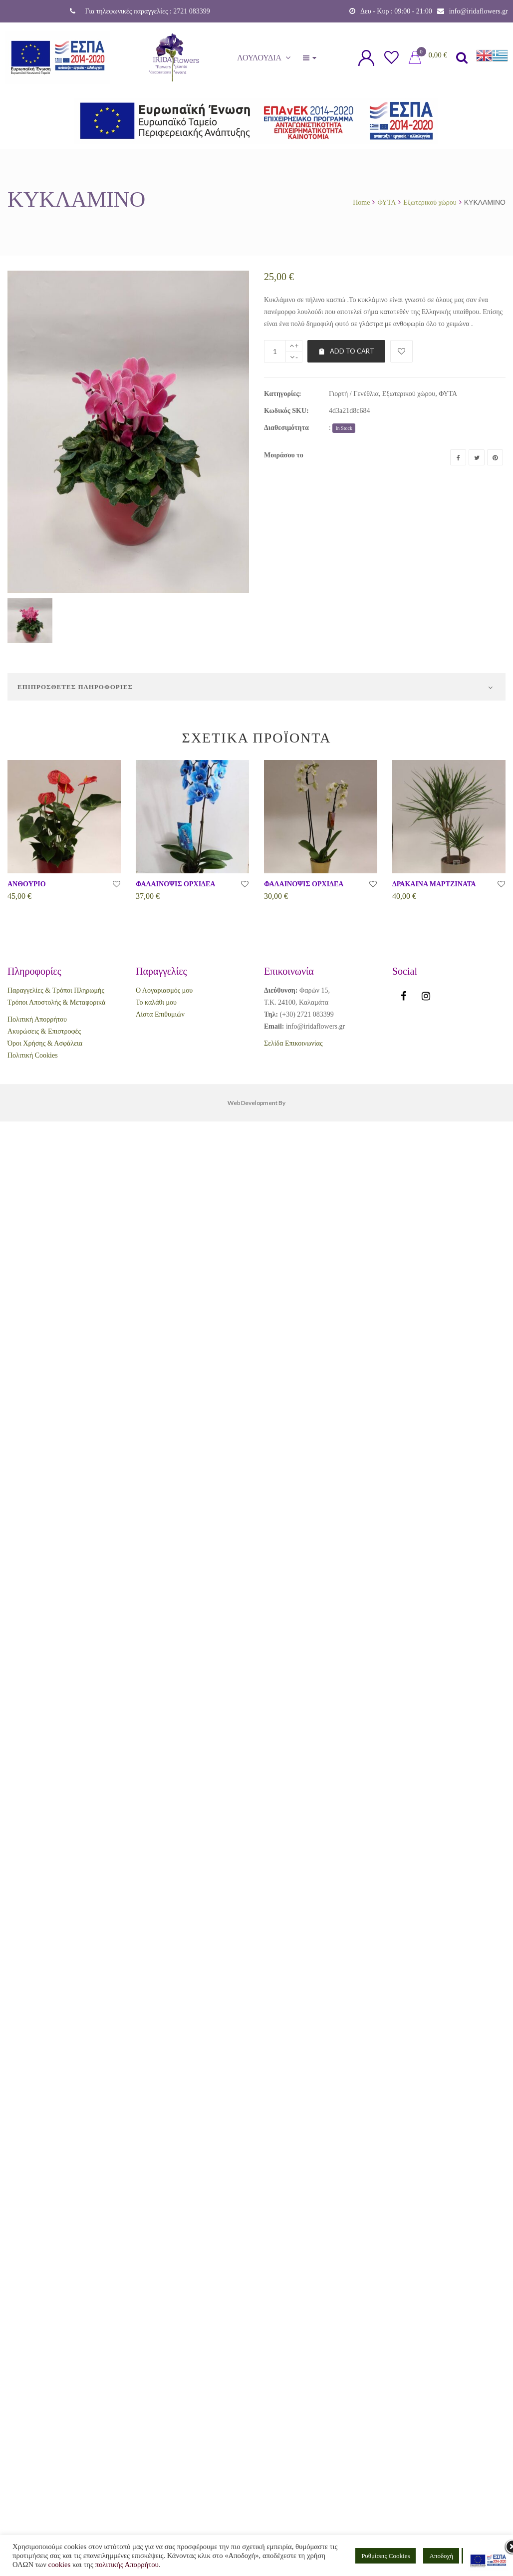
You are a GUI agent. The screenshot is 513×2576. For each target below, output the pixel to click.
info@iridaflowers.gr (478, 11)
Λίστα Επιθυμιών (160, 1014)
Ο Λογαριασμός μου (164, 990)
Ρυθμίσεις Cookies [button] (385, 2556)
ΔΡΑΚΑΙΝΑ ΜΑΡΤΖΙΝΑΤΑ (434, 884)
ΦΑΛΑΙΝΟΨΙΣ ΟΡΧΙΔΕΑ (175, 884)
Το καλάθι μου (156, 1002)
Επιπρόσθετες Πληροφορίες (75, 687)
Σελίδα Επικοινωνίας (293, 1043)
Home (361, 202)
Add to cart (346, 351)
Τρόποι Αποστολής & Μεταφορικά (56, 1002)
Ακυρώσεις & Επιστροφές (44, 1031)
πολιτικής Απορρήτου (127, 2565)
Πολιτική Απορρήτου (37, 1019)
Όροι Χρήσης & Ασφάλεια (44, 1043)
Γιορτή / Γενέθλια (354, 393)
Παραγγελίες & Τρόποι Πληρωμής (55, 990)
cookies (59, 2565)
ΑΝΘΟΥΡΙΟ (26, 884)
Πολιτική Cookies (32, 1055)
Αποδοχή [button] (441, 2556)
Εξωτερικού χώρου (429, 202)
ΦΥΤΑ (386, 202)
